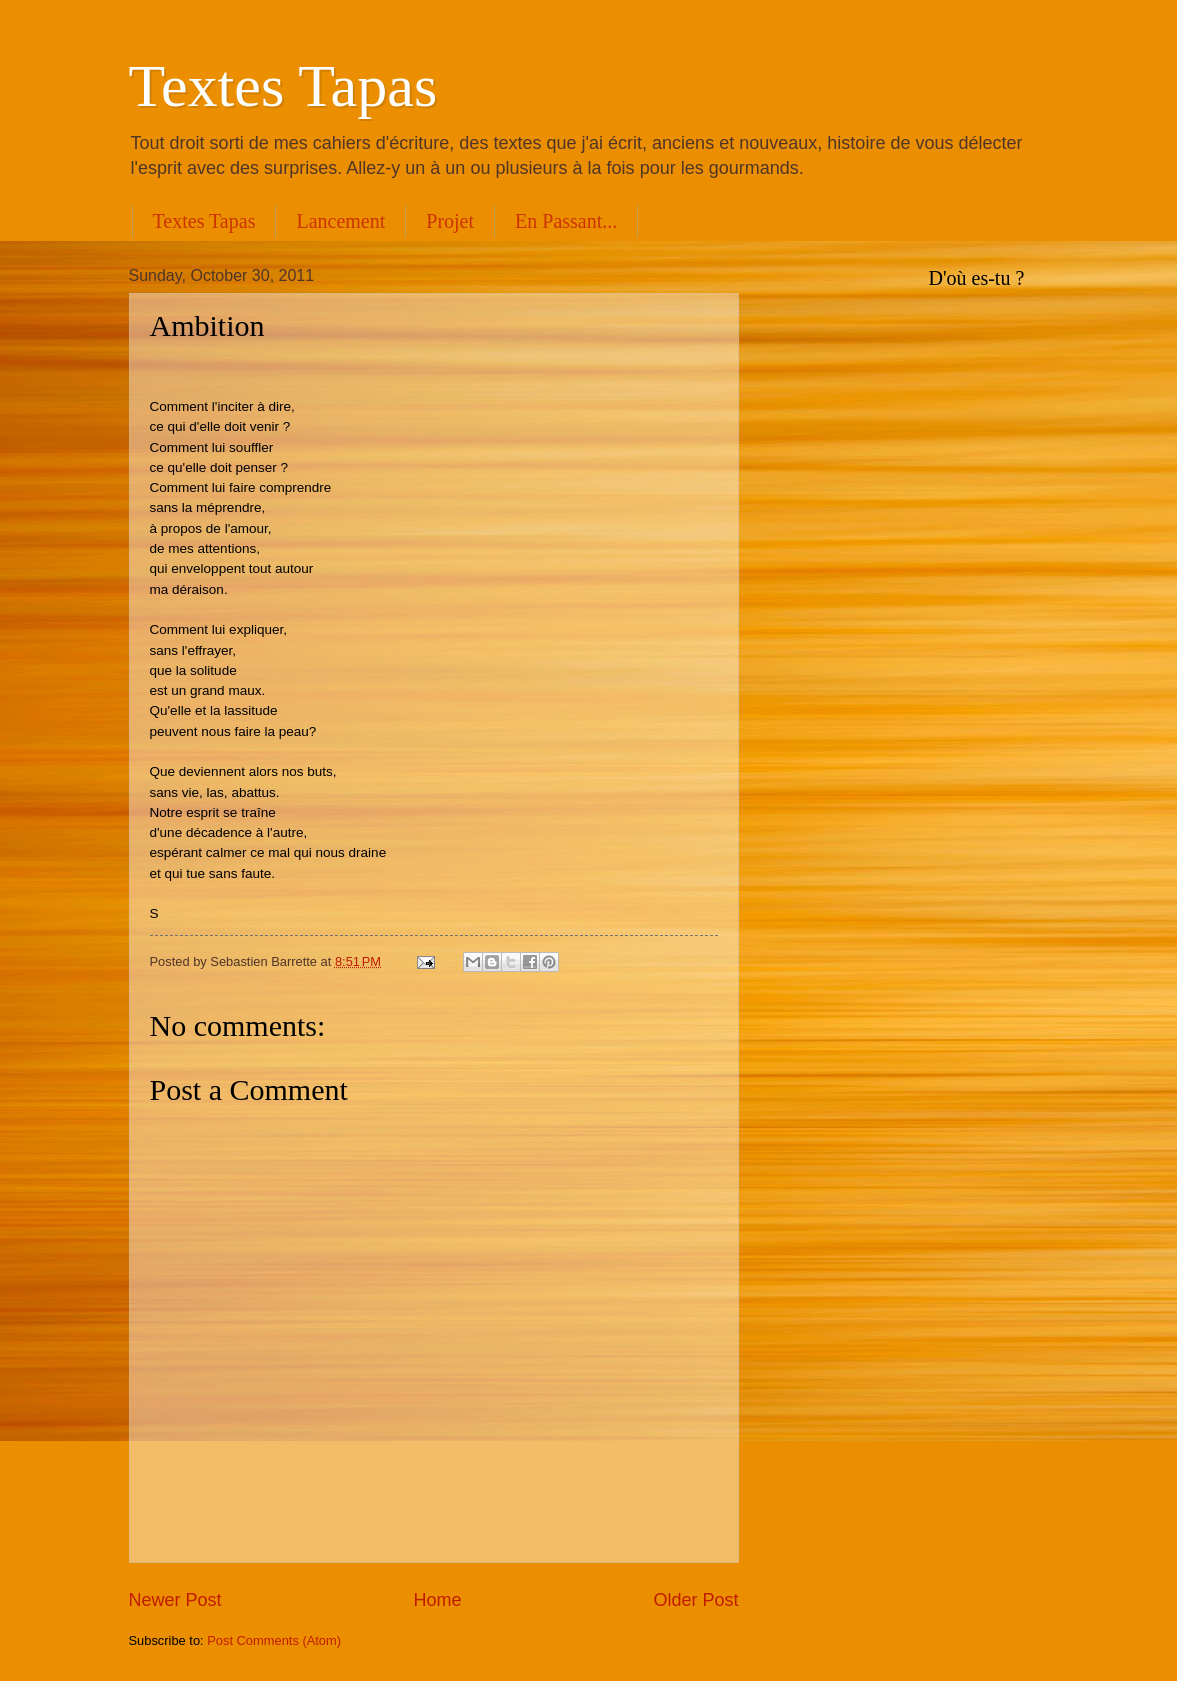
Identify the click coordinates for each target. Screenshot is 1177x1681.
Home (437, 1600)
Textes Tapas (283, 86)
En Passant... (566, 221)
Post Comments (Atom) (274, 1640)
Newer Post (175, 1600)
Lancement (340, 221)
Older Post (695, 1600)
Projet (450, 221)
